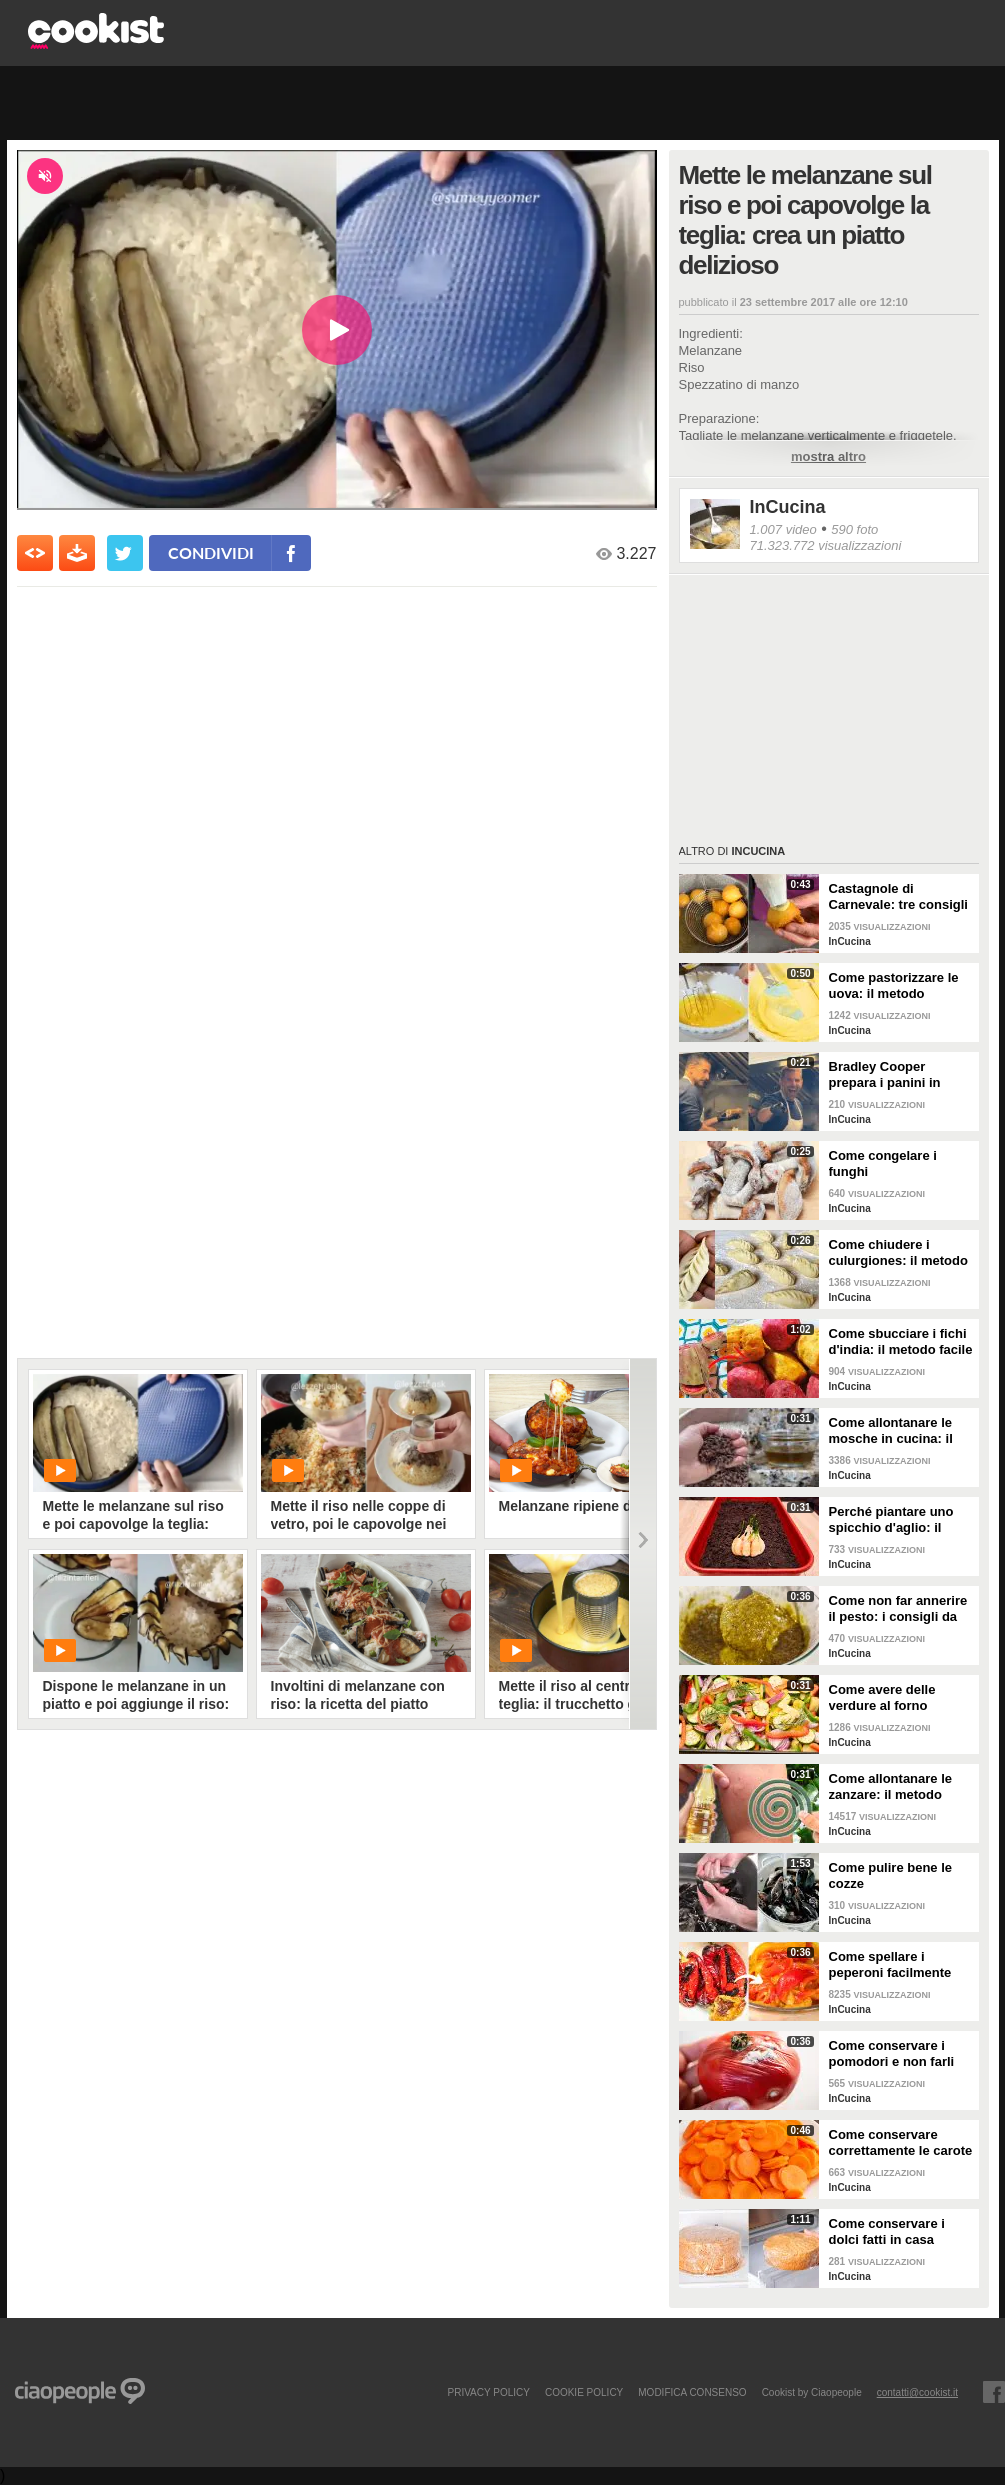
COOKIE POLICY (584, 2392)
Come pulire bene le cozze (891, 1875)
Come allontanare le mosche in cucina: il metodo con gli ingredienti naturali (891, 1431)
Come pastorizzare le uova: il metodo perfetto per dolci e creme (894, 986)
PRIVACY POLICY (488, 2392)
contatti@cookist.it (917, 2392)
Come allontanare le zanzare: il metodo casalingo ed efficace (894, 1787)
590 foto (854, 529)
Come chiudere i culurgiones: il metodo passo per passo (898, 1253)
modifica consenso (692, 2392)
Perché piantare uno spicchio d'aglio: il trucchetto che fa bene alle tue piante (898, 1520)
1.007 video (783, 529)
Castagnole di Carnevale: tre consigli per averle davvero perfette (898, 897)
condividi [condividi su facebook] (211, 552)
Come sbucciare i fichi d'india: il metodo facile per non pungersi (901, 1342)
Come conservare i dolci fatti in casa (887, 2231)
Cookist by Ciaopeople (812, 2392)
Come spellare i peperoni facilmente (890, 1964)
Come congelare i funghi (883, 1163)
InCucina (788, 507)
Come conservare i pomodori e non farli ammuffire (892, 2054)
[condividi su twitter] (125, 553)
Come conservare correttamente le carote (901, 2142)
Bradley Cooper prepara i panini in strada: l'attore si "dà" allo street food (896, 1075)
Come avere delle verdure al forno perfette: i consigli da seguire (894, 1698)
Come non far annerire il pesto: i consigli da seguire (898, 1609)
